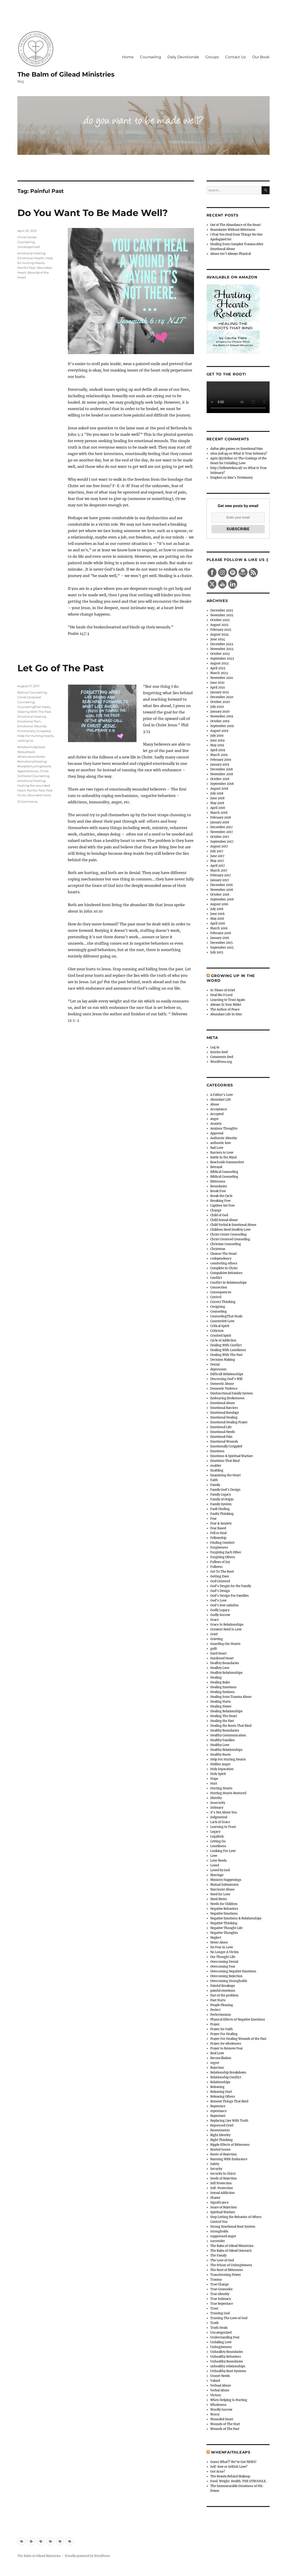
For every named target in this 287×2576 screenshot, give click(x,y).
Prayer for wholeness (225, 2044)
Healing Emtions (222, 1692)
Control (215, 1297)
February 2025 (220, 630)
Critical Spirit (219, 1326)
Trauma (216, 2280)
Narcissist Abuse (222, 1889)
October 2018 (219, 779)
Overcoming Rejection (226, 1976)
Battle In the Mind (223, 1157)
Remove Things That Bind (229, 2101)
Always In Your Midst (225, 1005)
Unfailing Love (221, 2342)
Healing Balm (220, 1682)
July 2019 (217, 736)
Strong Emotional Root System (232, 2227)
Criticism (217, 1331)
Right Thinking (221, 2140)
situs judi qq (219, 453)
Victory (215, 2395)
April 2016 (217, 923)
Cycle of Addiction (223, 1340)
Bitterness (217, 1181)
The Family (218, 2255)
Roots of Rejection (223, 2154)
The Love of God (222, 2260)
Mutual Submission (224, 1885)
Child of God (219, 1215)
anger (214, 1119)
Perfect (215, 2010)
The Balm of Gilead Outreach (231, 2251)
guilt (213, 1649)
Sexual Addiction (222, 2193)
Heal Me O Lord (221, 995)
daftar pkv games (222, 449)
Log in (214, 1047)
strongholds (219, 2231)
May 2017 (217, 861)
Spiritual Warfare (222, 2212)
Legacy (215, 1832)
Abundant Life (220, 1100)
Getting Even (219, 1576)
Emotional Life (221, 1427)
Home (128, 57)
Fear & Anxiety (221, 1523)
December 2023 (221, 644)
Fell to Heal (218, 1533)
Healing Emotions (223, 1687)
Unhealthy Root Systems (228, 2371)
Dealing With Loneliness (228, 1350)
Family (215, 1485)
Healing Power (221, 1706)
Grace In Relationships (226, 1625)
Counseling (150, 57)
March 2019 (219, 755)
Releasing (217, 2087)
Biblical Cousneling (224, 1177)
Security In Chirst (223, 2174)
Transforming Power (225, 2275)
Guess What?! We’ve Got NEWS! (233, 2462)
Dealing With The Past (34, 711)
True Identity (219, 2294)
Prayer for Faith (221, 2029)
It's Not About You (223, 1812)
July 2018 (216, 793)
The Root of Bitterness (226, 2270)
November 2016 (221, 890)
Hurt (213, 1783)
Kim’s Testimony (240, 478)
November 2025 (221, 615)
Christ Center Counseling (228, 1234)
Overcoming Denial (224, 1962)
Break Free (218, 1191)
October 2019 (220, 721)
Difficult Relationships (226, 1374)
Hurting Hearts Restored (228, 1793)
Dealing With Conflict (226, 1345)
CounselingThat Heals (33, 707)
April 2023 (217, 668)
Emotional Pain (29, 721)
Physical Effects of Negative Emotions (237, 2019)
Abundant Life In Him (226, 1014)
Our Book (261, 57)
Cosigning (217, 1307)
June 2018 (217, 798)
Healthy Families (222, 1740)
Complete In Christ (224, 1268)
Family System (221, 1504)
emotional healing (31, 253)
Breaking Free (220, 1201)
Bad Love (216, 1148)
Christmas (217, 1249)
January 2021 (219, 692)
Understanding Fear (225, 2337)
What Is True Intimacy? (250, 453)
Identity (216, 1798)
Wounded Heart (39, 795)
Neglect (215, 1938)
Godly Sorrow (220, 1615)
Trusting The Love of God (228, 2318)
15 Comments (27, 801)
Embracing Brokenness (227, 1398)
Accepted (217, 1114)
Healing (216, 1677)
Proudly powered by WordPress (87, 2556)
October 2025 (220, 620)
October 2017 (219, 837)
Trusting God (220, 2313)
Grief (214, 1634)
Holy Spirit (218, 1774)
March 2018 (218, 813)
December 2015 (221, 943)
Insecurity (217, 1803)
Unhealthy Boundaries (226, 2361)
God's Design (220, 1591)
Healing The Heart (223, 1716)
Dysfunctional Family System (231, 1393)
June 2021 (217, 683)
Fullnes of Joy (220, 1562)
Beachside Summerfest (227, 1162)
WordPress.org (221, 1062)
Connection (218, 1287)
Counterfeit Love (222, 1321)
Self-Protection (221, 2188)
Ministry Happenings (225, 1880)
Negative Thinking (223, 1923)
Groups (212, 57)
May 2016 (217, 919)
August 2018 (219, 789)
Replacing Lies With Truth (229, 2121)
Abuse (214, 1104)
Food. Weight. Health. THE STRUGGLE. (238, 2481)
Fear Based (218, 1528)
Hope (214, 1779)
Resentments (220, 2130)
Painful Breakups (222, 1986)
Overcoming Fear (222, 1966)
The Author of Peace (225, 1009)
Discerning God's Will (226, 1379)
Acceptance (218, 1109)
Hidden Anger (220, 1764)
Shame (215, 2198)
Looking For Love (223, 1851)
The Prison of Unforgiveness (231, 2265)
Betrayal (216, 1167)
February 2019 (220, 760)
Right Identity (220, 2135)
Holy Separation (222, 1769)
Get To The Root (222, 1572)
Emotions (217, 1451)
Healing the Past (222, 1721)
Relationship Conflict (225, 2077)
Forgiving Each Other (225, 1552)
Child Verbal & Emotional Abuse (233, 1225)
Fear (213, 1519)
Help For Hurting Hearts (35, 736)
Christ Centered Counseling (230, 1239)
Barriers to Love (221, 1153)
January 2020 (220, 711)
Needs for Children (224, 1904)
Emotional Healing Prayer (229, 1422)
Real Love (217, 2053)
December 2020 (221, 697)
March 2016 (219, 928)
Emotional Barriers (224, 1408)
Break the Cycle (221, 1196)
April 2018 (217, 808)
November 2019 (221, 716)
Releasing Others (222, 2097)
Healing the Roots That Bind (230, 1726)
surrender (217, 2241)
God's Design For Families (229, 1596)
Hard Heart (218, 1653)
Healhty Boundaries (224, 1663)
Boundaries (218, 1186)
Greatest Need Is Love (226, 1629)
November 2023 (221, 649)
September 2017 (222, 842)
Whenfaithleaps (230, 2452)
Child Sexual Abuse (224, 1220)
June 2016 (217, 914)
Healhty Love (219, 1668)
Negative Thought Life (226, 1928)
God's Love (218, 1600)
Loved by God (220, 1870)
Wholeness (218, 2405)
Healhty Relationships (226, 1673)
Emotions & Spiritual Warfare (231, 1456)
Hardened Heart (222, 1658)
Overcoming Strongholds (228, 1981)
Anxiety (215, 1124)
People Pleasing (221, 2005)
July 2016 (217, 909)
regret (214, 2063)
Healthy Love (219, 1745)
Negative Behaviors (224, 1909)
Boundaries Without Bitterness (232, 230)
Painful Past (26, 267)
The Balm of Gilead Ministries (66, 74)
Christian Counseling (225, 1244)
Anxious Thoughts (224, 1128)
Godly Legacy (220, 1610)
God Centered (220, 1581)
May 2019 (217, 745)
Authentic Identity (223, 1138)
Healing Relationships (226, 1711)
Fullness (216, 1567)
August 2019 (219, 731)
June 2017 (217, 856)
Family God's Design (225, 1490)
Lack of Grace (220, 1822)
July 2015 (216, 952)
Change (215, 1210)
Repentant (217, 2116)
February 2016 (220, 933)
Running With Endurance (228, 2159)
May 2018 (217, 803)
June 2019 (217, 740)
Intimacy (216, 1808)
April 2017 (217, 866)
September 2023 (222, 659)
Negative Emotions (224, 1913)
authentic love (220, 1143)
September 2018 (222, 784)
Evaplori (216, 478)
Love (213, 1856)
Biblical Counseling (32, 692)
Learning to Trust (223, 1827)
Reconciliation (220, 2058)
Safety (214, 2164)
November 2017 (221, 832)
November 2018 (221, 774)
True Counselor (221, 2289)
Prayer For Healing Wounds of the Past (238, 2039)
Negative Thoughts (224, 1933)
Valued (215, 2381)
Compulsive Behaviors (226, 1273)
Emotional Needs (222, 1432)
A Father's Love (221, 1095)
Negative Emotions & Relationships (236, 1918)
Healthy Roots (220, 1755)
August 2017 (219, 846)
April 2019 (217, 750)
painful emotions (222, 1991)
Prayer (215, 2024)
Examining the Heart (225, 1475)
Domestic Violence (224, 1389)
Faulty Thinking (222, 1514)
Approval (216, 1133)
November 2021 (221, 678)
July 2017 (216, 851)
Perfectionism (220, 2015)
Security (216, 2169)
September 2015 (222, 947)
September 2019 (222, 726)
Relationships (220, 2082)
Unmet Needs (220, 2376)
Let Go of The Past (60, 668)
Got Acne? (217, 2471)
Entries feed (219, 1052)
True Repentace (221, 2304)
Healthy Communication (228, 1735)
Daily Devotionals (183, 57)
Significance (219, 2202)
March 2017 (218, 870)
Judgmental (218, 1817)
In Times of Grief (222, 990)
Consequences (220, 1292)
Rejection (217, 2068)
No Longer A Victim (224, 1952)
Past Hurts (218, 2000)
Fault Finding (220, 1509)
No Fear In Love (221, 1947)
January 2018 (219, 822)
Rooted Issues (220, 2149)
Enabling (216, 1470)
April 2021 (217, 687)
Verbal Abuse (219, 2390)
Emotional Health (30, 258)
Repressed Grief (221, 2125)
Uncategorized (28, 247)
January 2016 (219, 938)
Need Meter (218, 1899)
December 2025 (221, 610)
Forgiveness (219, 1547)
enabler (215, 1466)
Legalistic (217, 1836)
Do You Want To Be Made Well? (92, 212)
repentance (218, 2111)
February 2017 (220, 875)
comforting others (223, 1263)
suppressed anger (223, 2236)
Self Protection (221, 2183)
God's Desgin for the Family (230, 1586)
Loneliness (218, 1846)
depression (218, 1369)
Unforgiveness (221, 2347)
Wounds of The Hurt (225, 2424)
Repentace (217, 2106)
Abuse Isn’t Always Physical (230, 254)
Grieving (216, 1639)
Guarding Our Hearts (225, 1644)
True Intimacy (220, 2299)
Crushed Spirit (220, 1336)
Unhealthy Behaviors (225, 2357)
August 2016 (219, 904)
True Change (219, 2284)
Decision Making (222, 1360)
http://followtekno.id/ (226, 468)
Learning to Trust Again (227, 1000)
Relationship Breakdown (228, 2072)
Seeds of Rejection (223, 2178)
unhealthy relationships (227, 2366)
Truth (214, 2323)
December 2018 (221, 769)
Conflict (216, 1278)
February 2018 (220, 817)
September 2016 (222, 899)
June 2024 (217, 639)
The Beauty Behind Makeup (230, 2476)
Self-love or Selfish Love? (228, 2467)
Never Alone (219, 1942)
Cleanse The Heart (223, 1254)
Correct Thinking (222, 1302)
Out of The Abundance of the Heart (235, 225)
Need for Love (220, 1894)
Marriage (217, 1875)
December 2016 (221, 885)
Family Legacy (220, 1494)
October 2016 (220, 895)
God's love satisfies (224, 1605)
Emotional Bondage (224, 1413)
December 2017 (221, 827)
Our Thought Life (222, 1957)
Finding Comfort (222, 1543)
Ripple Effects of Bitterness (230, 2145)
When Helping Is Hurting (228, 2400)
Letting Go (25, 740)
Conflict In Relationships (228, 1283)
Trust (214, 2308)
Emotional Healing (31, 716)
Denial (215, 1364)
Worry (214, 2414)
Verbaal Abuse (220, 2385)
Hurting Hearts (221, 1788)
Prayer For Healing (224, 2034)
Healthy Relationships (226, 1750)
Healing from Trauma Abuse (230, 1697)
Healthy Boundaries (224, 1730)
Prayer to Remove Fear (226, 2048)
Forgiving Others (222, 1557)
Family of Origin (222, 1499)
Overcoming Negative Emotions (233, 1971)
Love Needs (218, 1861)
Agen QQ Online (221, 458)
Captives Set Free (222, 1206)
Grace (214, 1620)
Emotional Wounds (31, 726)
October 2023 (220, 654)
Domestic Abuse (222, 1384)
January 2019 (219, 764)
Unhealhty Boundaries (226, 2352)
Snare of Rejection (223, 2207)
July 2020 (217, 707)
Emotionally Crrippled (34, 731)
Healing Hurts (220, 1702)
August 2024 (219, 634)
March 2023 (219, 673)
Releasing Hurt (221, 2092)
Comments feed (221, 1057)
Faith (214, 1480)
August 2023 (219, 663)
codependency (220, 1258)
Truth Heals (219, 2328)
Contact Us (235, 57)
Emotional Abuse (222, 1403)
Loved (214, 1865)
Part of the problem (224, 1995)
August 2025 (219, 625)
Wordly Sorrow (221, 2410)
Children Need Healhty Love (230, 1230)
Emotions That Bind (225, 1461)
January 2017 (219, 880)
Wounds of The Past (224, 2429)
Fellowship (218, 1538)
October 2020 (220, 702)
